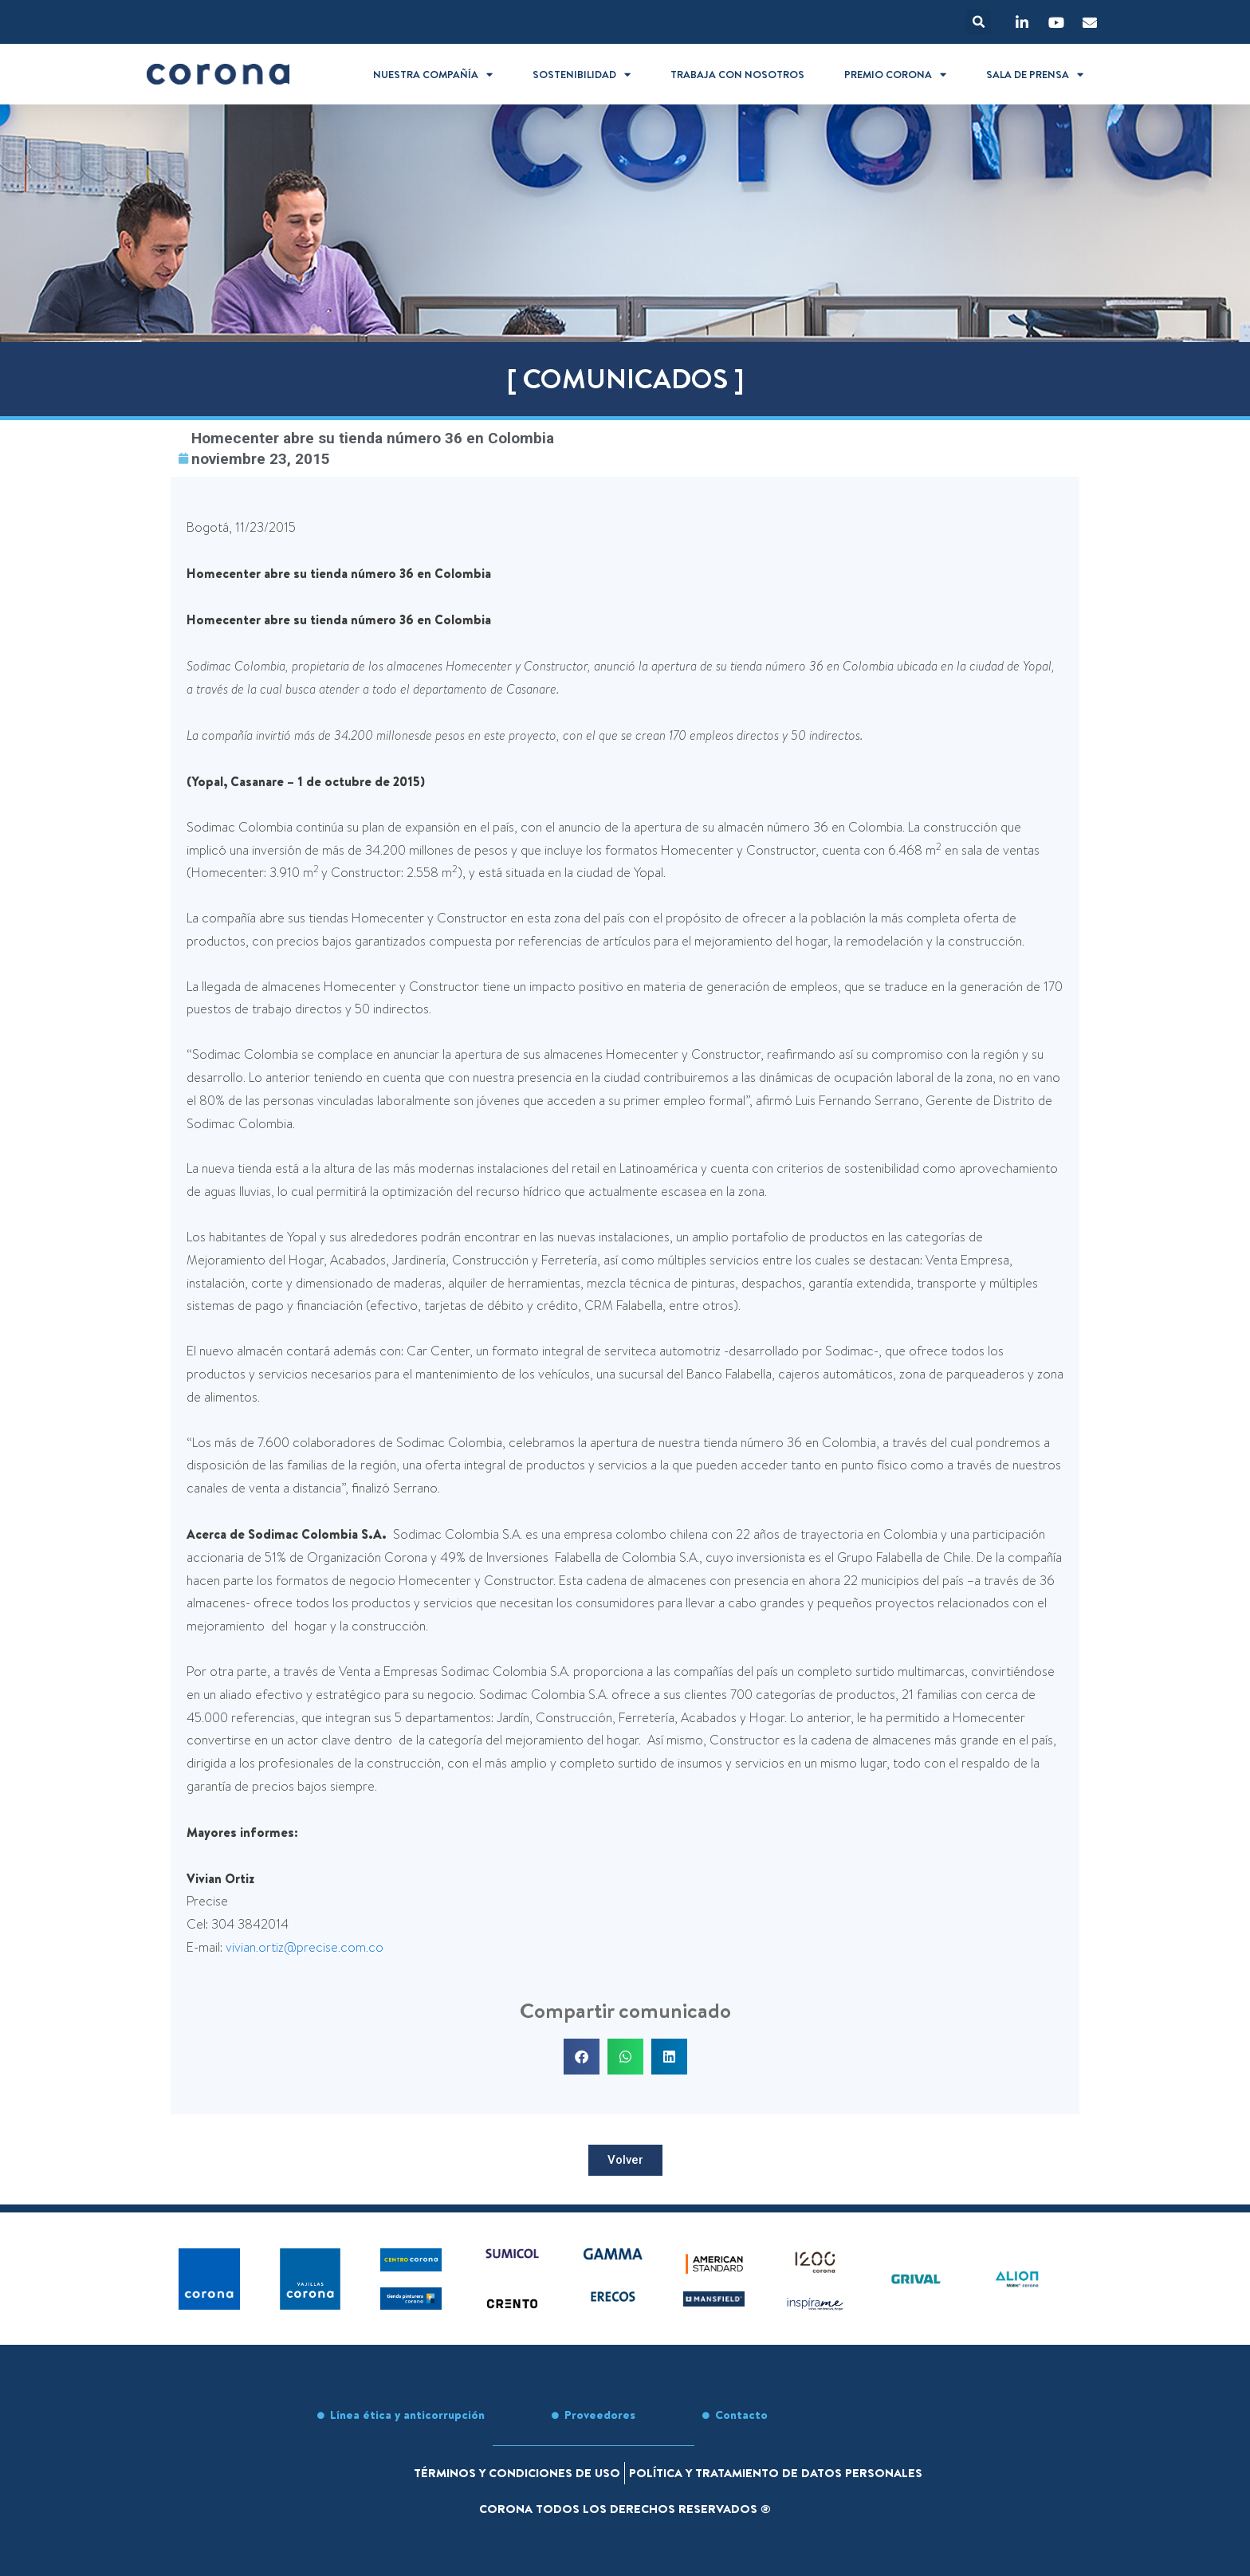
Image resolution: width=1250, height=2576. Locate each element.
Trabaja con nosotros (737, 74)
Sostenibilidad (582, 74)
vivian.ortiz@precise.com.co (304, 1947)
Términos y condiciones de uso (517, 2472)
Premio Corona (895, 74)
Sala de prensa (1034, 74)
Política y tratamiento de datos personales (775, 2472)
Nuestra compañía (433, 74)
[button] (978, 22)
